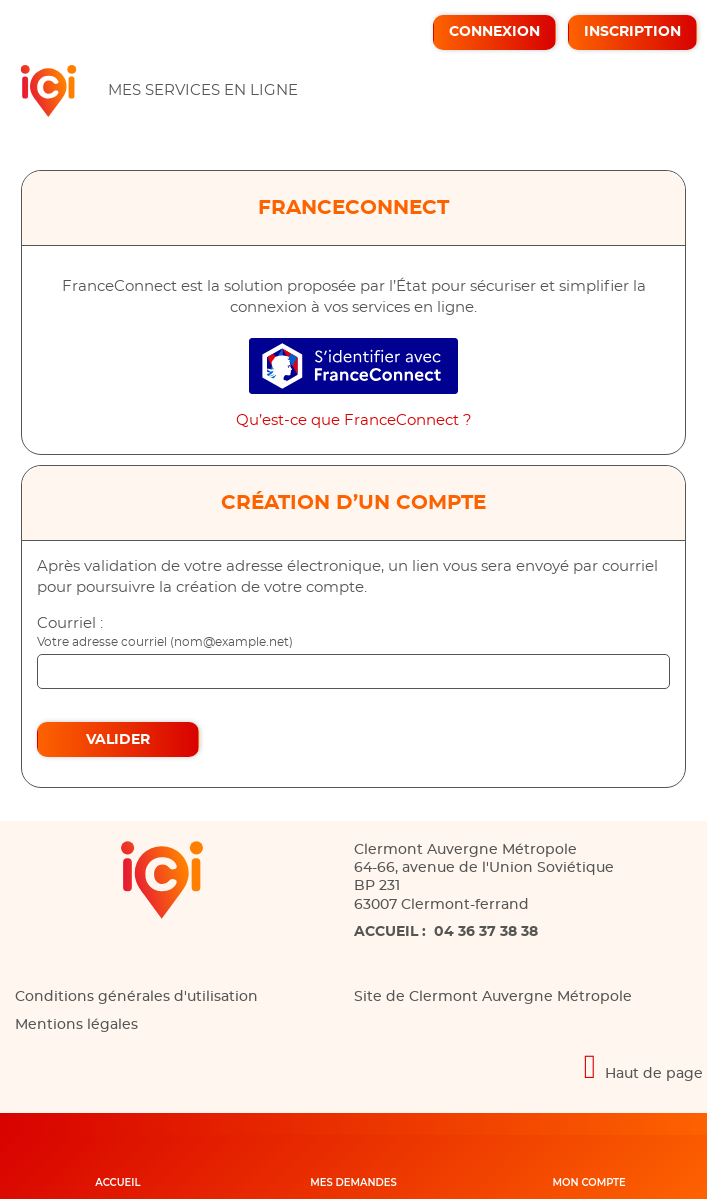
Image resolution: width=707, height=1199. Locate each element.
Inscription (632, 32)
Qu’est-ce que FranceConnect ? (354, 420)
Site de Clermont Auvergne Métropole (493, 997)
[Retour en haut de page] (353, 1066)
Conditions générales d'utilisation (136, 997)
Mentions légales (76, 1025)
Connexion (494, 32)
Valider (118, 740)
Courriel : (70, 623)
